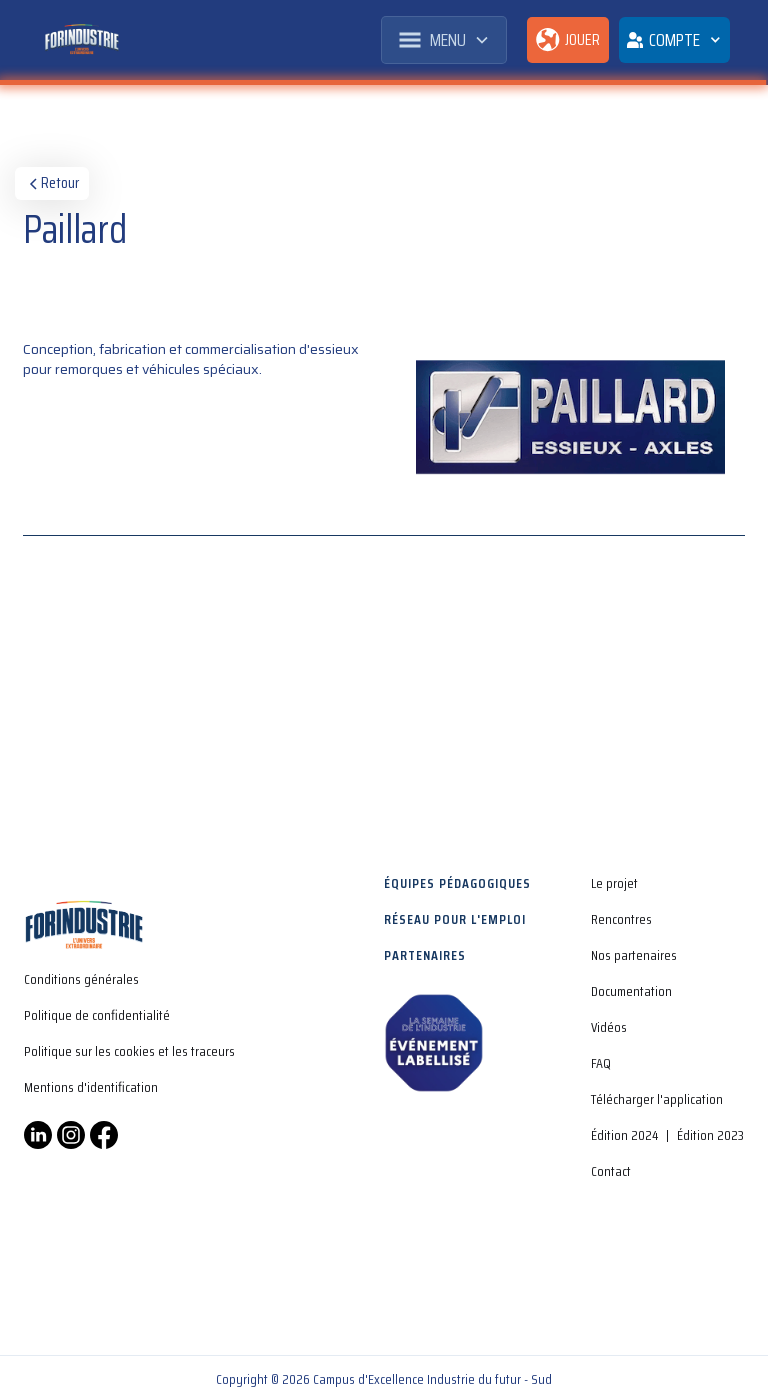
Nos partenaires (634, 955)
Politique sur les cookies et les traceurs (129, 1051)
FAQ (601, 1063)
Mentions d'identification (91, 1087)
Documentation (631, 991)
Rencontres (621, 919)
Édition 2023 (710, 1135)
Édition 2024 (624, 1135)
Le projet (614, 883)
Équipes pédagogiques (457, 883)
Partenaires (425, 955)
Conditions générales (81, 979)
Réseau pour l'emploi (455, 919)
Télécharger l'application (657, 1099)
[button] (444, 40)
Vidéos (609, 1027)
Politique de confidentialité (97, 1015)
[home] (81, 39)
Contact (611, 1171)
